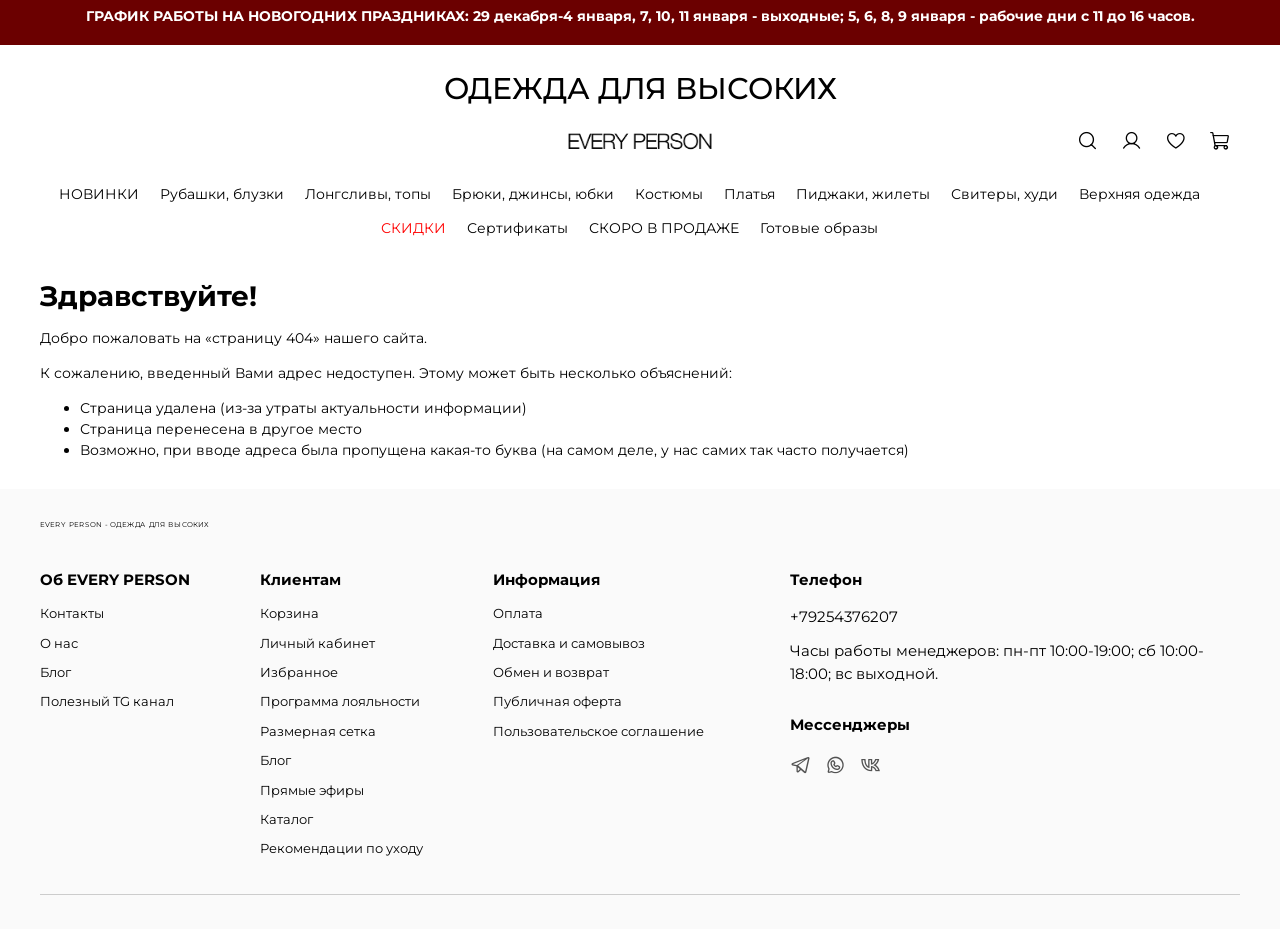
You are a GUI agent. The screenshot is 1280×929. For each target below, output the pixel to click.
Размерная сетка (318, 731)
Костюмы (669, 194)
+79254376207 (844, 616)
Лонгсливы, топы (368, 194)
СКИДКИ (413, 228)
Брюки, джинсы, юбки (533, 194)
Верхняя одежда (1139, 194)
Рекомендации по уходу (341, 848)
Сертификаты (517, 228)
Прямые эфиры (312, 790)
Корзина (289, 613)
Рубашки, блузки (222, 194)
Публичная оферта (557, 701)
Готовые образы (819, 228)
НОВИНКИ (99, 194)
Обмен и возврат (551, 672)
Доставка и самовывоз (569, 643)
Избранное (299, 672)
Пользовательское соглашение (598, 731)
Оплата (518, 613)
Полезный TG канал (107, 701)
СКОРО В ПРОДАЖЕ (664, 228)
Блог (55, 672)
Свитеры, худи (1004, 194)
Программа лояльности (340, 701)
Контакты (72, 613)
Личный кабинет (317, 643)
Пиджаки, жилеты (863, 194)
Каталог (286, 819)
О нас (59, 643)
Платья (749, 194)
